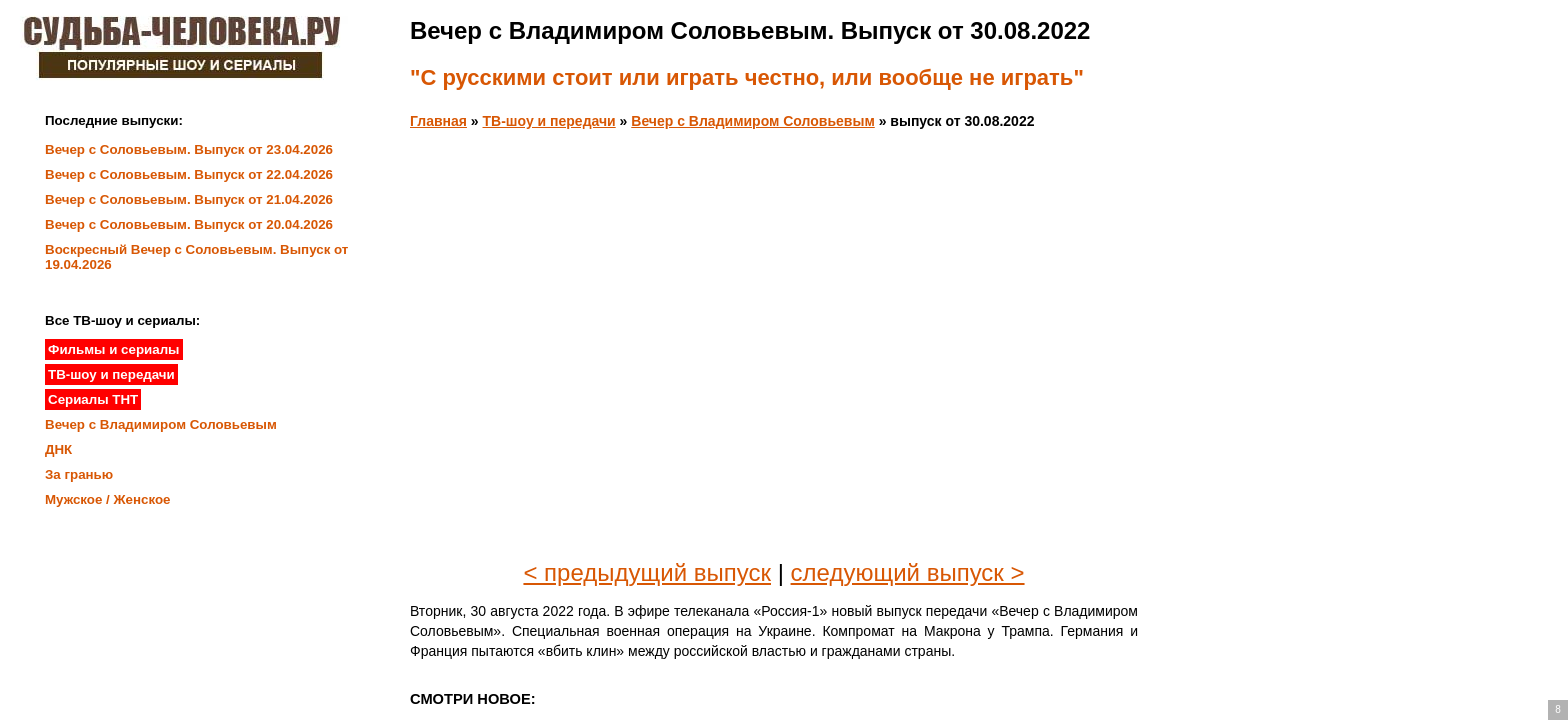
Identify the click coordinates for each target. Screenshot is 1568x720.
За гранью (79, 474)
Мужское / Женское (108, 499)
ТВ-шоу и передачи (549, 121)
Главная (438, 121)
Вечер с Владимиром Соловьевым (752, 121)
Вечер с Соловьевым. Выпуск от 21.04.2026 (189, 199)
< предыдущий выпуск (647, 572)
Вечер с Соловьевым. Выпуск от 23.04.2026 (189, 149)
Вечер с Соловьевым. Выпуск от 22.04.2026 (189, 174)
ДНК (58, 449)
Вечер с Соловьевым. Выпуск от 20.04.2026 (189, 224)
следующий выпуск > (908, 572)
